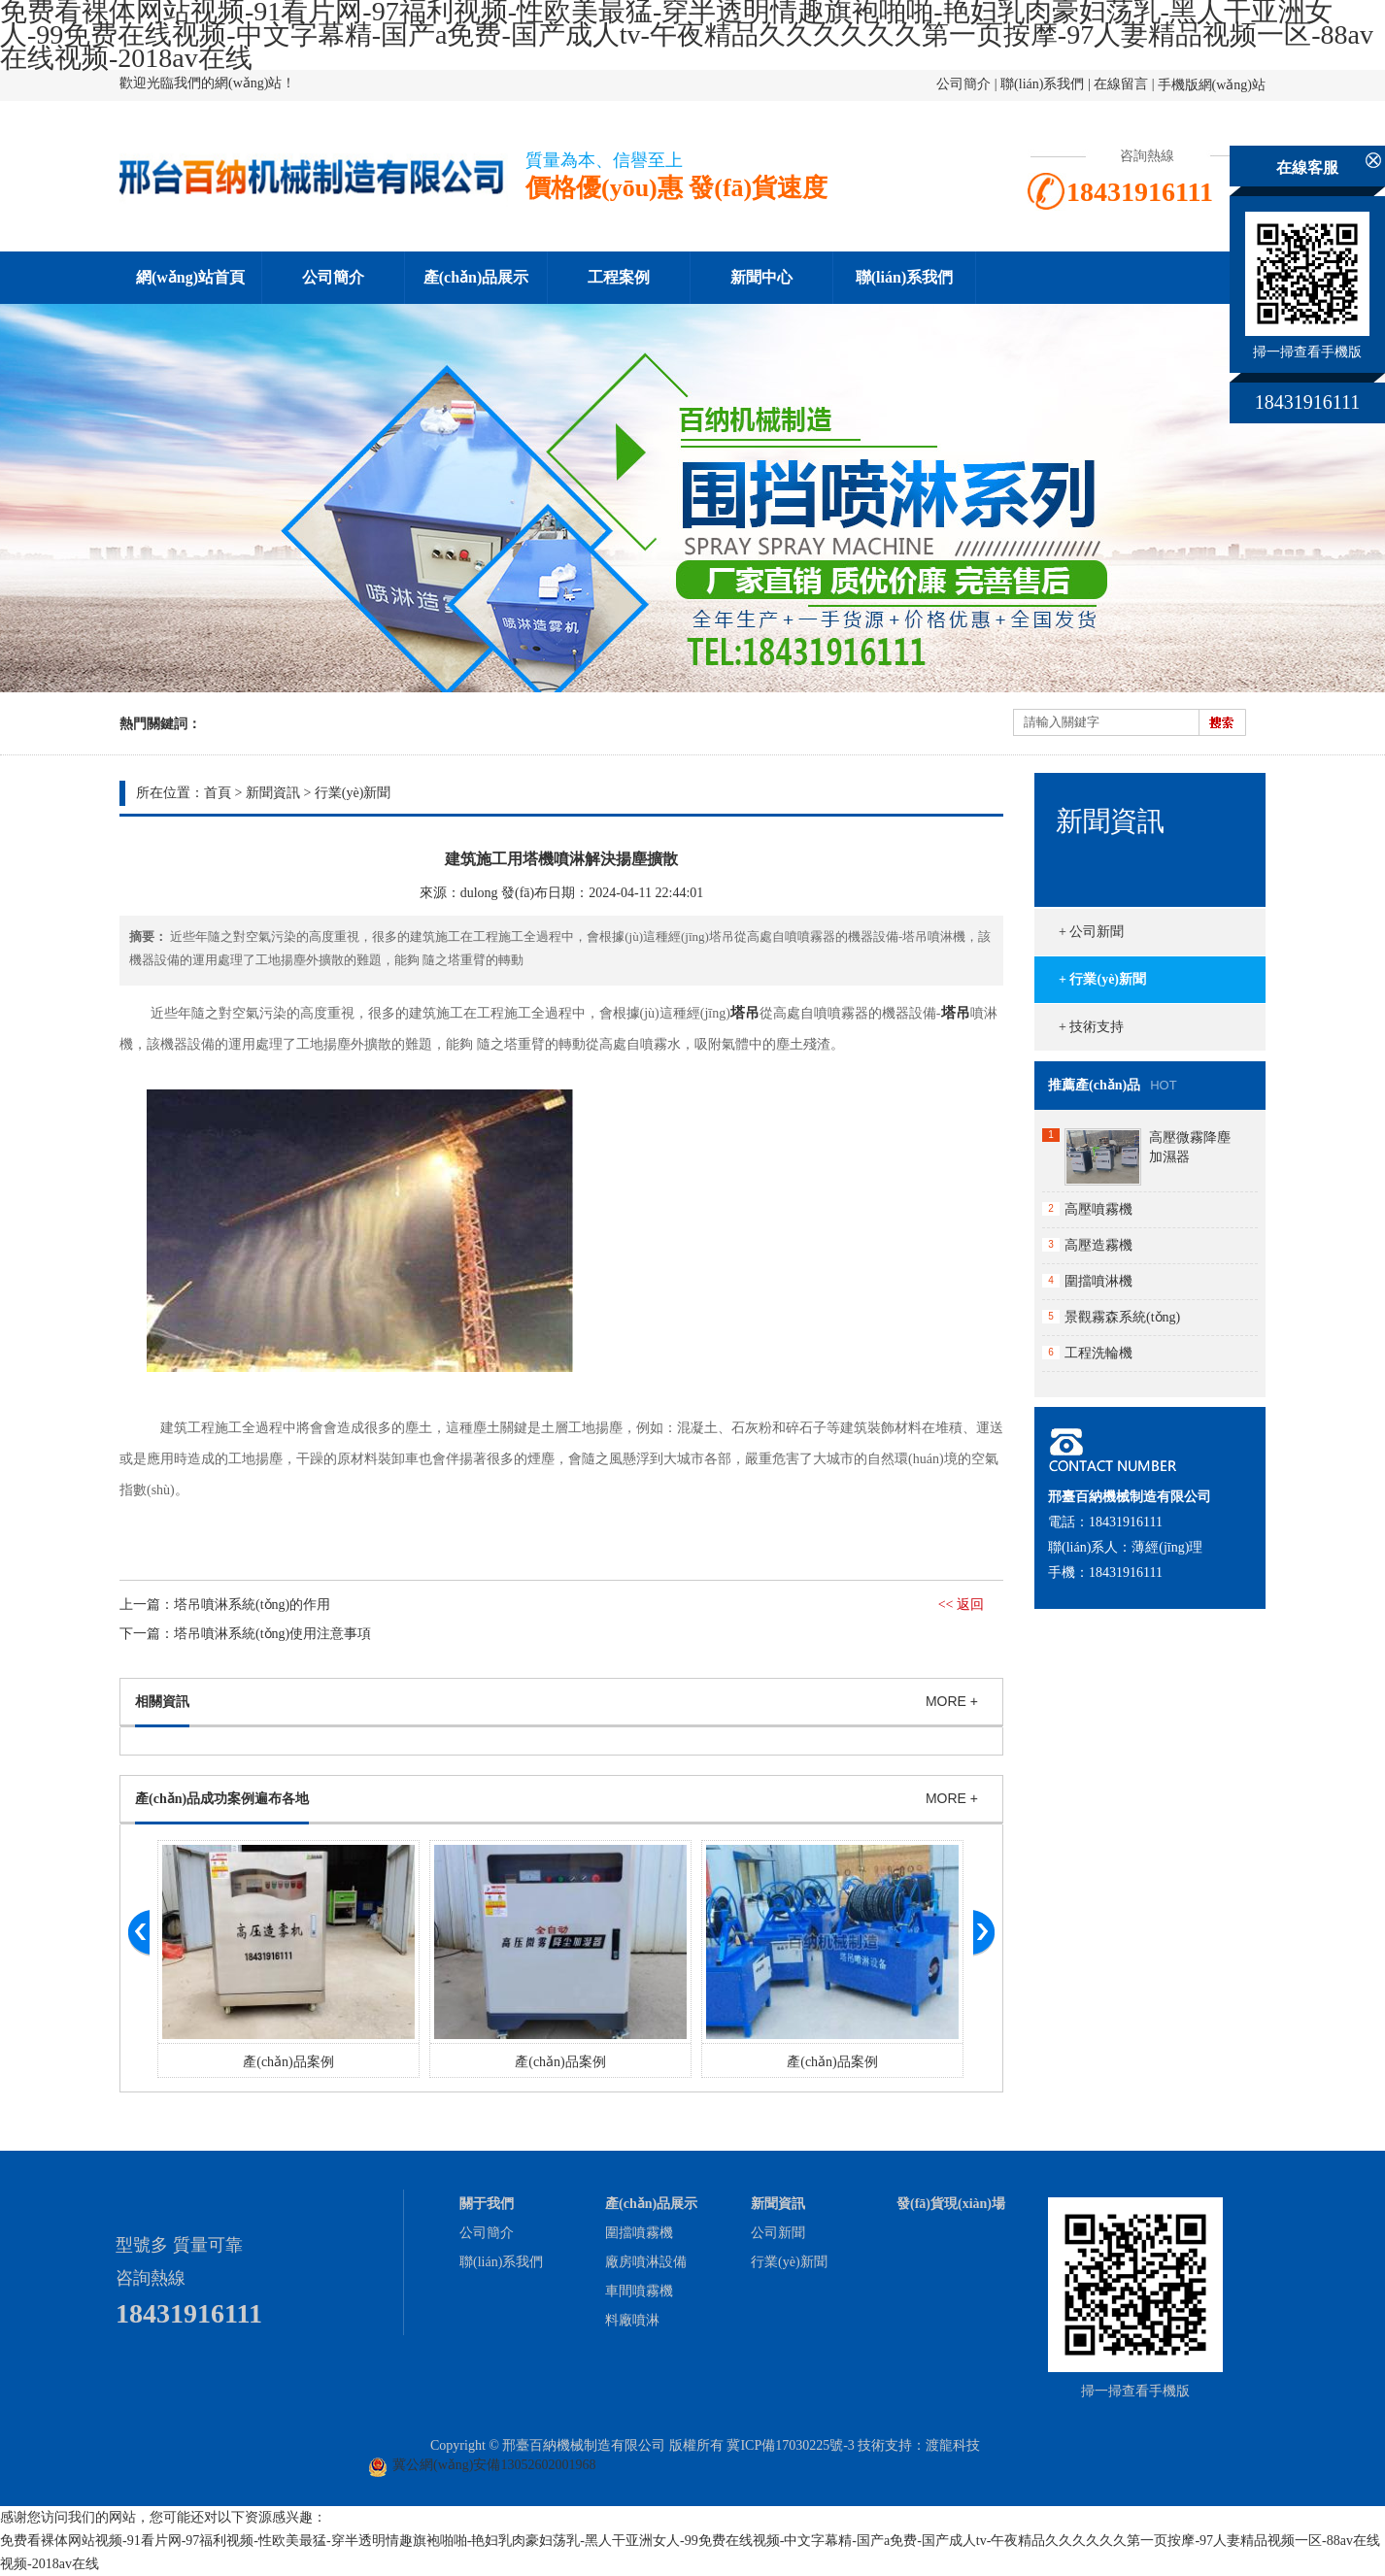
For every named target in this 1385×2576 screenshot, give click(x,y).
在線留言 (1121, 84)
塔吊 (745, 1012)
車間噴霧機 (639, 2291)
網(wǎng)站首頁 (190, 277)
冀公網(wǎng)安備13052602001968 (493, 2465)
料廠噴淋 (632, 2320)
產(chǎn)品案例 (288, 2062)
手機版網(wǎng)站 (1212, 85)
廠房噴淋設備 (646, 2262)
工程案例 (619, 277)
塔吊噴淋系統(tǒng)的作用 (252, 1604)
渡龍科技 (953, 2445)
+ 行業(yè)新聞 (1102, 979)
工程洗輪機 (1098, 1353)
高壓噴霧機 (1098, 1209)
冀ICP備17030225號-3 (790, 2445)
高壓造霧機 (1098, 1245)
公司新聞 (778, 2232)
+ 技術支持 (1091, 1027)
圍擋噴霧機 (639, 2232)
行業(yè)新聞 (353, 793)
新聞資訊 (273, 793)
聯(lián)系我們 (1042, 84)
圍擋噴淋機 (1098, 1281)
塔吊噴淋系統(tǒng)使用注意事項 (272, 1633)
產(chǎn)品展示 (476, 277)
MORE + (952, 1701)
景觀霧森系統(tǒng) (1122, 1317)
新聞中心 (761, 277)
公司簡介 (963, 84)
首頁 (217, 793)
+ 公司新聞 (1091, 931)
